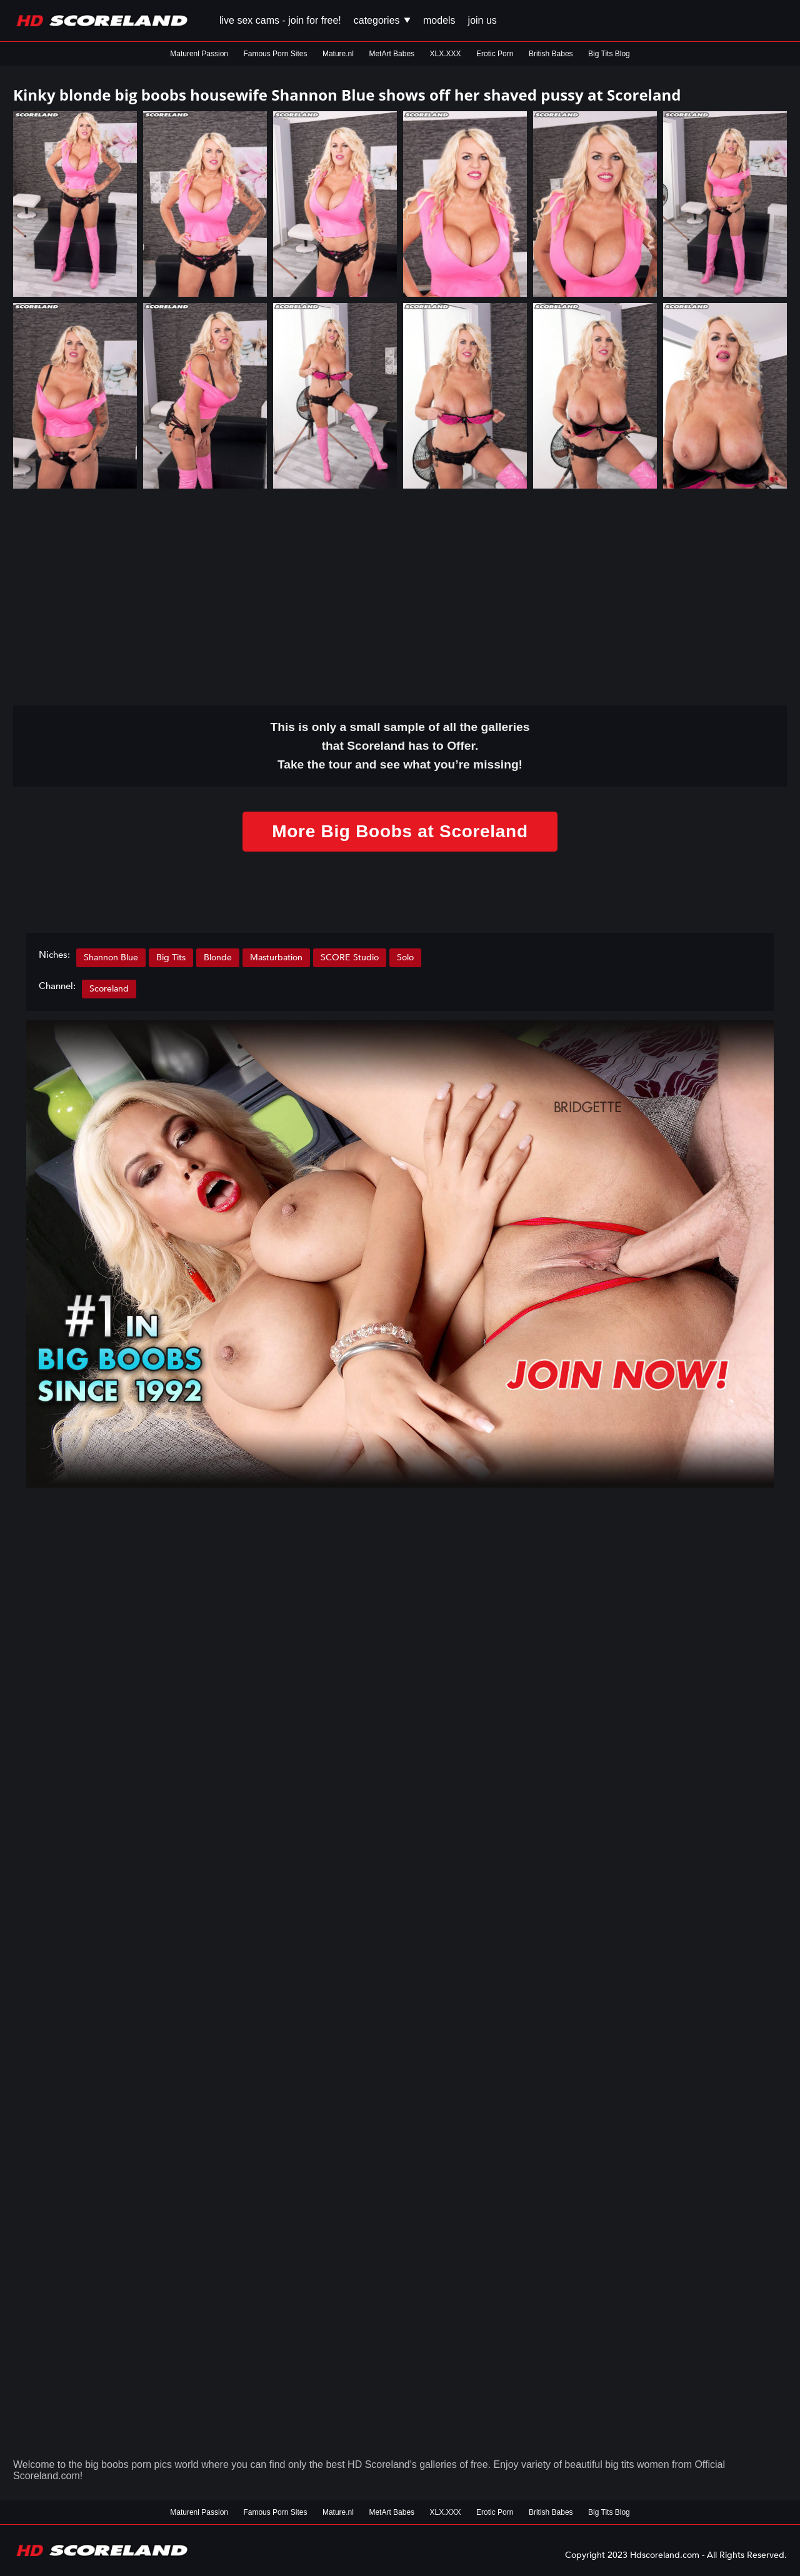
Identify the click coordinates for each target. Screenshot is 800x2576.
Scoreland (109, 989)
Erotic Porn (494, 53)
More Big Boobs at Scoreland (400, 831)
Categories (382, 20)
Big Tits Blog (609, 53)
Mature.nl (338, 53)
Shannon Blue (111, 957)
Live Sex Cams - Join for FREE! (280, 20)
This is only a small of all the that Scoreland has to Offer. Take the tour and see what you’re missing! (400, 745)
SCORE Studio (350, 957)
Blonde (218, 957)
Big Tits (171, 957)
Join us (482, 20)
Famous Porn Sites (275, 53)
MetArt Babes (391, 53)
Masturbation (276, 957)
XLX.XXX (445, 53)
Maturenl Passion (199, 53)
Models (439, 20)
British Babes (551, 53)
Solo (405, 957)
